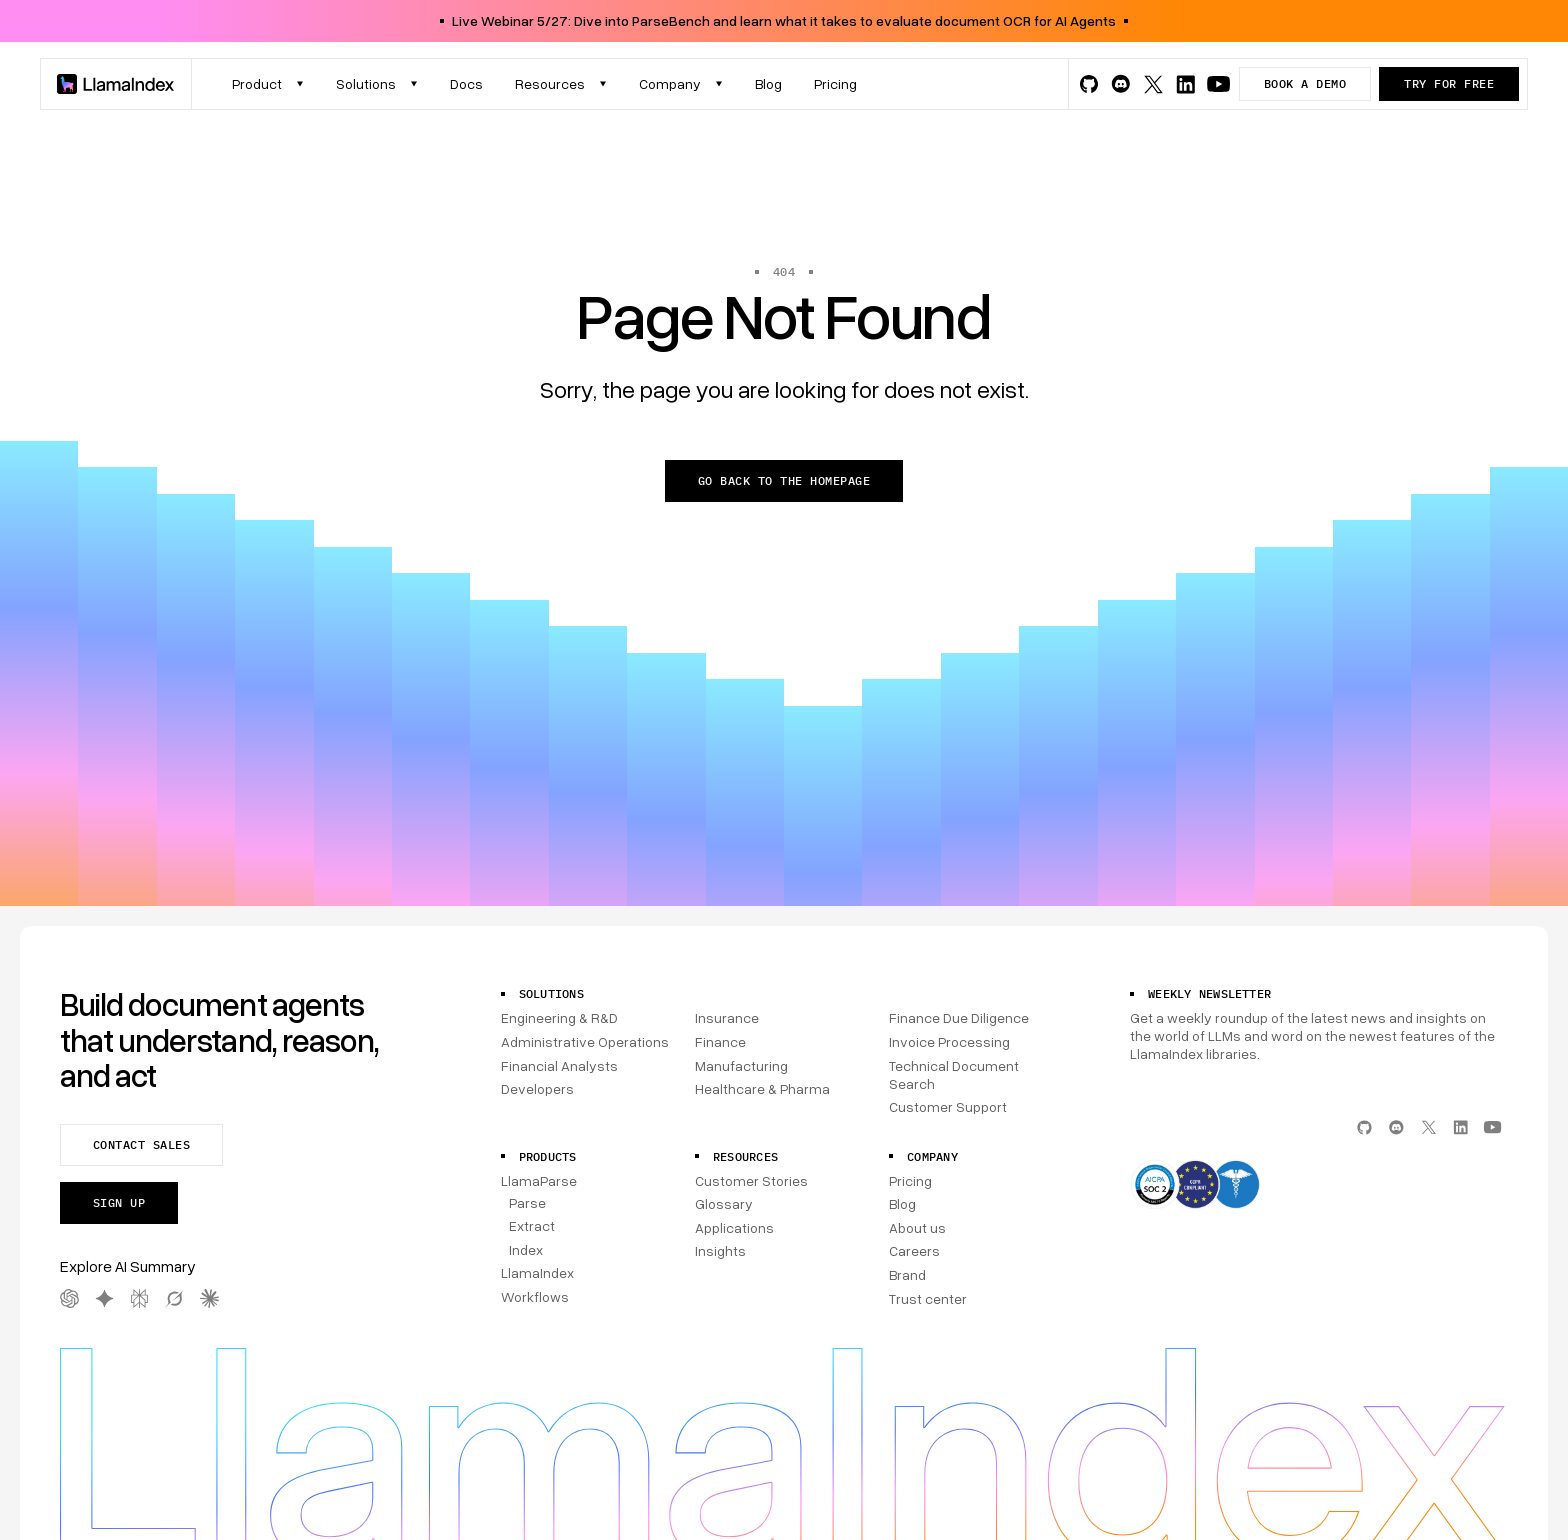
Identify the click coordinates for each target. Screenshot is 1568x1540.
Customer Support (948, 1106)
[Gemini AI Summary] (104, 1298)
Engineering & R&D (559, 1017)
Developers (537, 1088)
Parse (527, 1202)
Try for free (1449, 83)
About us (917, 1227)
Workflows (535, 1296)
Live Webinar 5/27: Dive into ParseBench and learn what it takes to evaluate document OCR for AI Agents (784, 20)
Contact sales (141, 1144)
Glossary (724, 1203)
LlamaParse (539, 1180)
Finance (720, 1041)
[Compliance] (1319, 1186)
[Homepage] (116, 84)
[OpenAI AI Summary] (69, 1298)
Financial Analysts (559, 1065)
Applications (734, 1227)
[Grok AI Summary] (174, 1298)
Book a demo (1305, 83)
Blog (902, 1203)
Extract (532, 1225)
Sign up (119, 1202)
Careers (914, 1250)
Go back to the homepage (784, 480)
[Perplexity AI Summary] (139, 1298)
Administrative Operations (585, 1041)
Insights (720, 1250)
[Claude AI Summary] (209, 1298)
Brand (907, 1274)
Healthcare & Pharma (762, 1088)
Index (526, 1249)
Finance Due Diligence (959, 1017)
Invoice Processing (949, 1041)
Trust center (928, 1298)
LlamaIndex (537, 1272)
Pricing (910, 1180)
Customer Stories (751, 1180)
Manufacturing (741, 1065)
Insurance (727, 1017)
